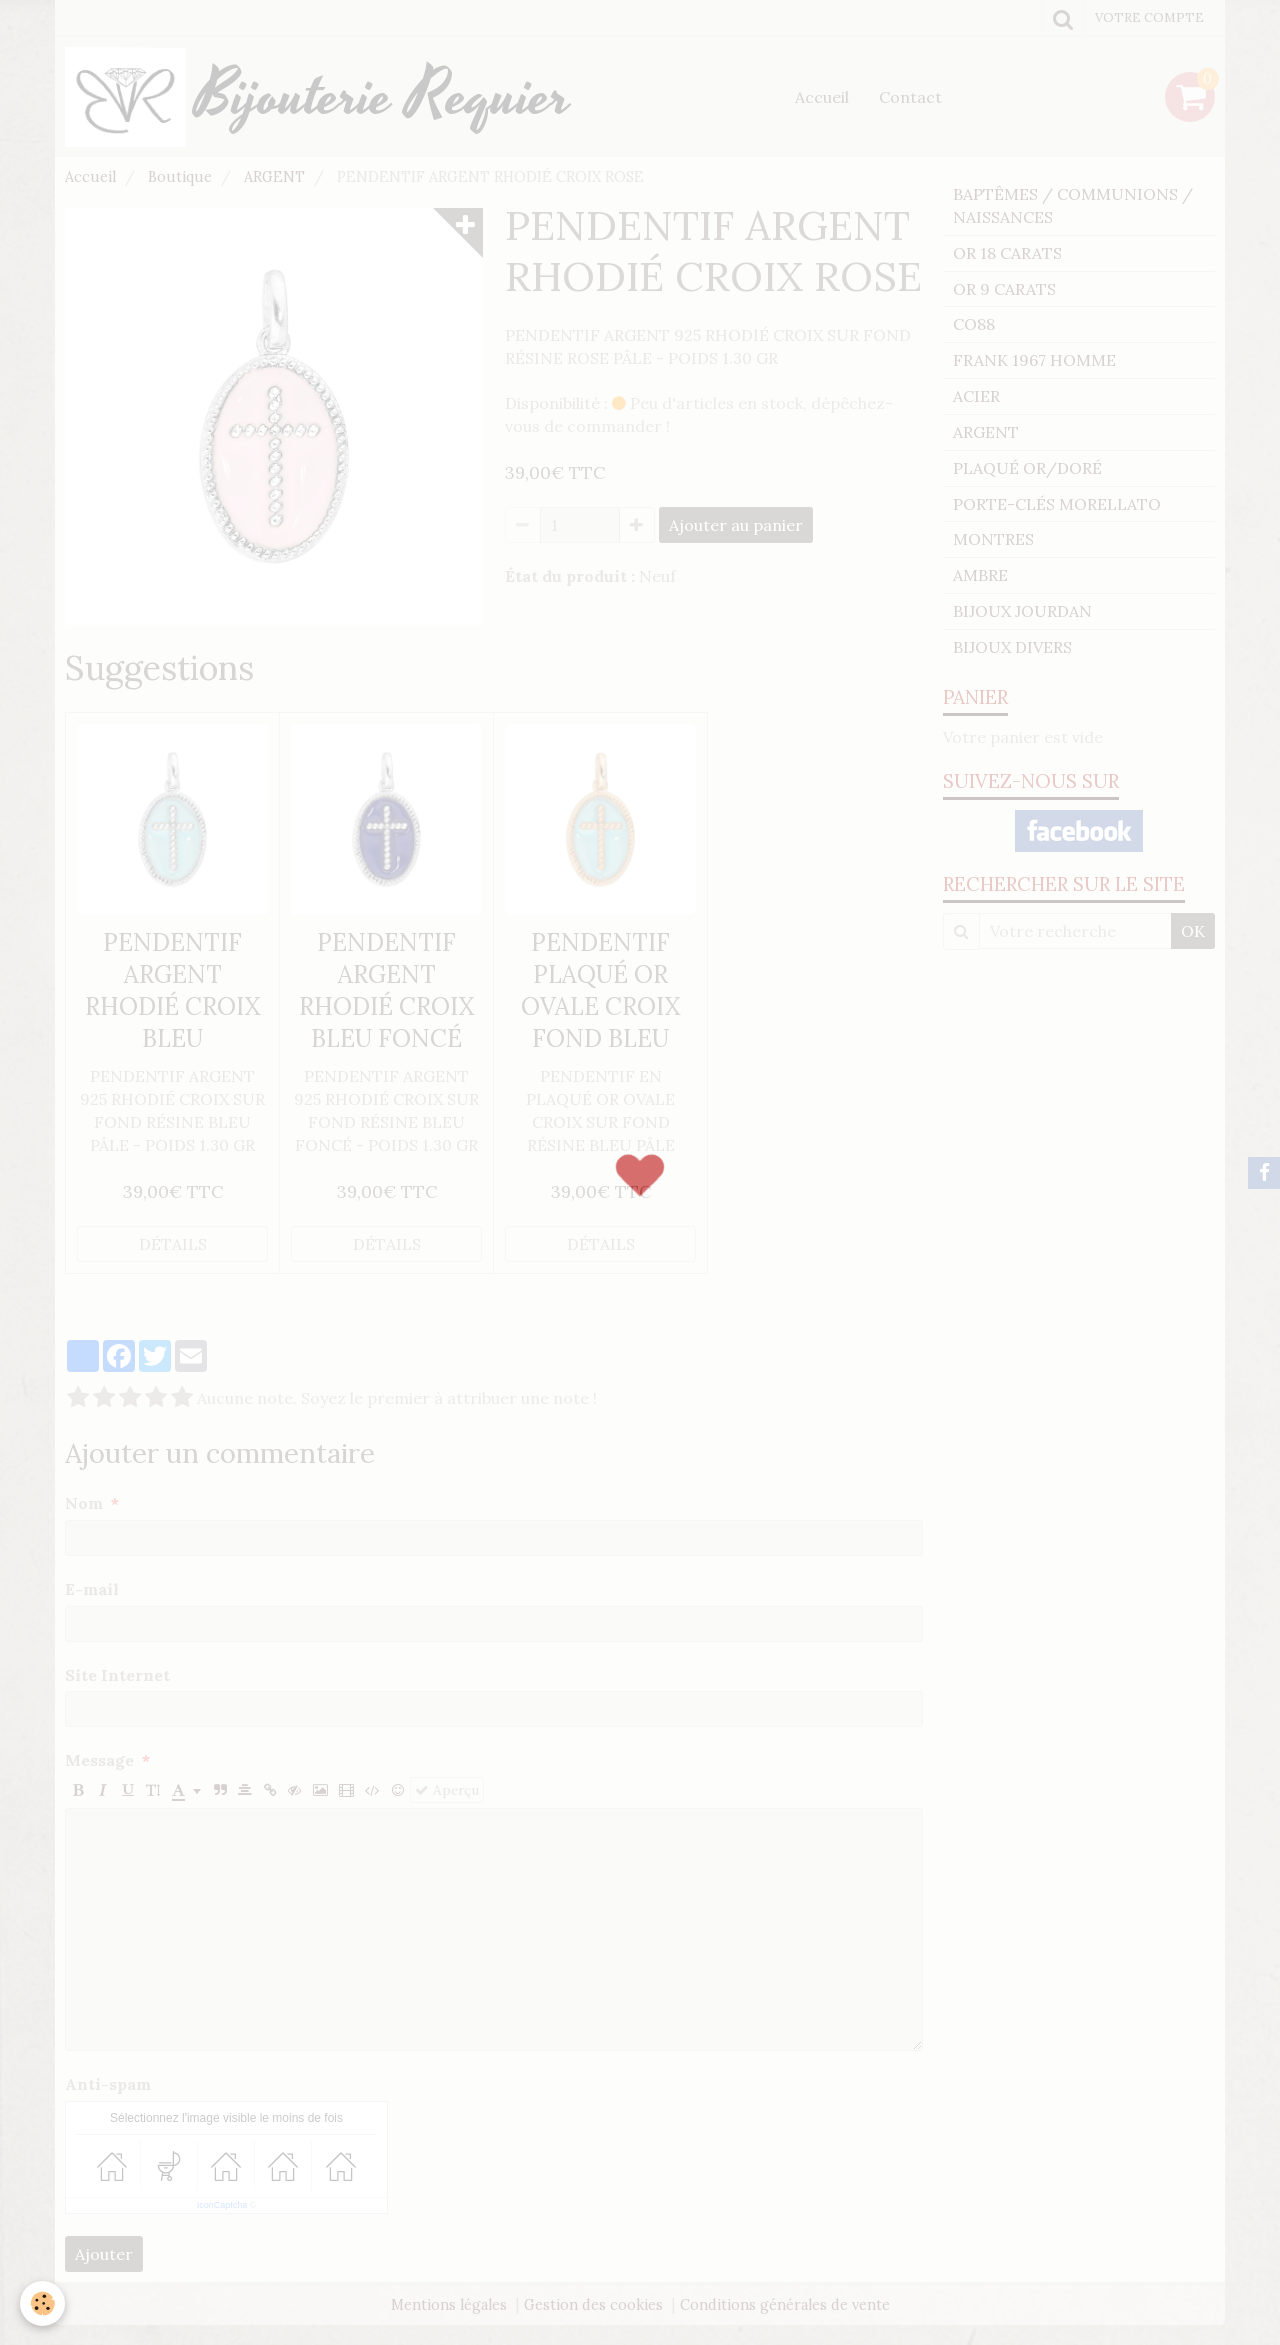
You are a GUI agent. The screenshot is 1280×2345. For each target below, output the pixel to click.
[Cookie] (42, 2303)
